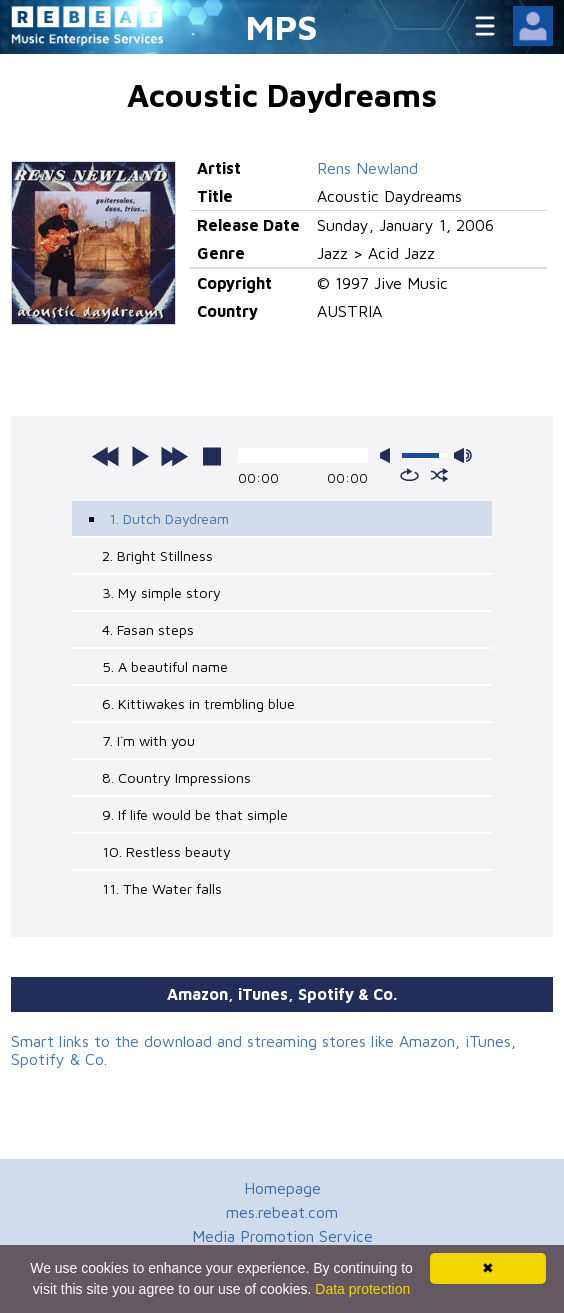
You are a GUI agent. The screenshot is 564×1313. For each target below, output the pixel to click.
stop (212, 456)
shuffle (439, 475)
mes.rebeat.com (282, 1212)
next (174, 456)
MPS (282, 26)
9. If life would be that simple (195, 814)
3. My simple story (161, 592)
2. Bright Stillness (157, 555)
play (140, 456)
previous (106, 456)
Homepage (282, 1188)
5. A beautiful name (165, 666)
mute (389, 455)
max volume (463, 455)
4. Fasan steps (148, 629)
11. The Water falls (162, 888)
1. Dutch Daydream (169, 518)
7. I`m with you (148, 740)
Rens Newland (367, 168)
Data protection (362, 1289)
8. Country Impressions (176, 777)
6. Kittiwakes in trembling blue (198, 703)
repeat (409, 475)
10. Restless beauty (166, 851)
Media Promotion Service (282, 1236)
